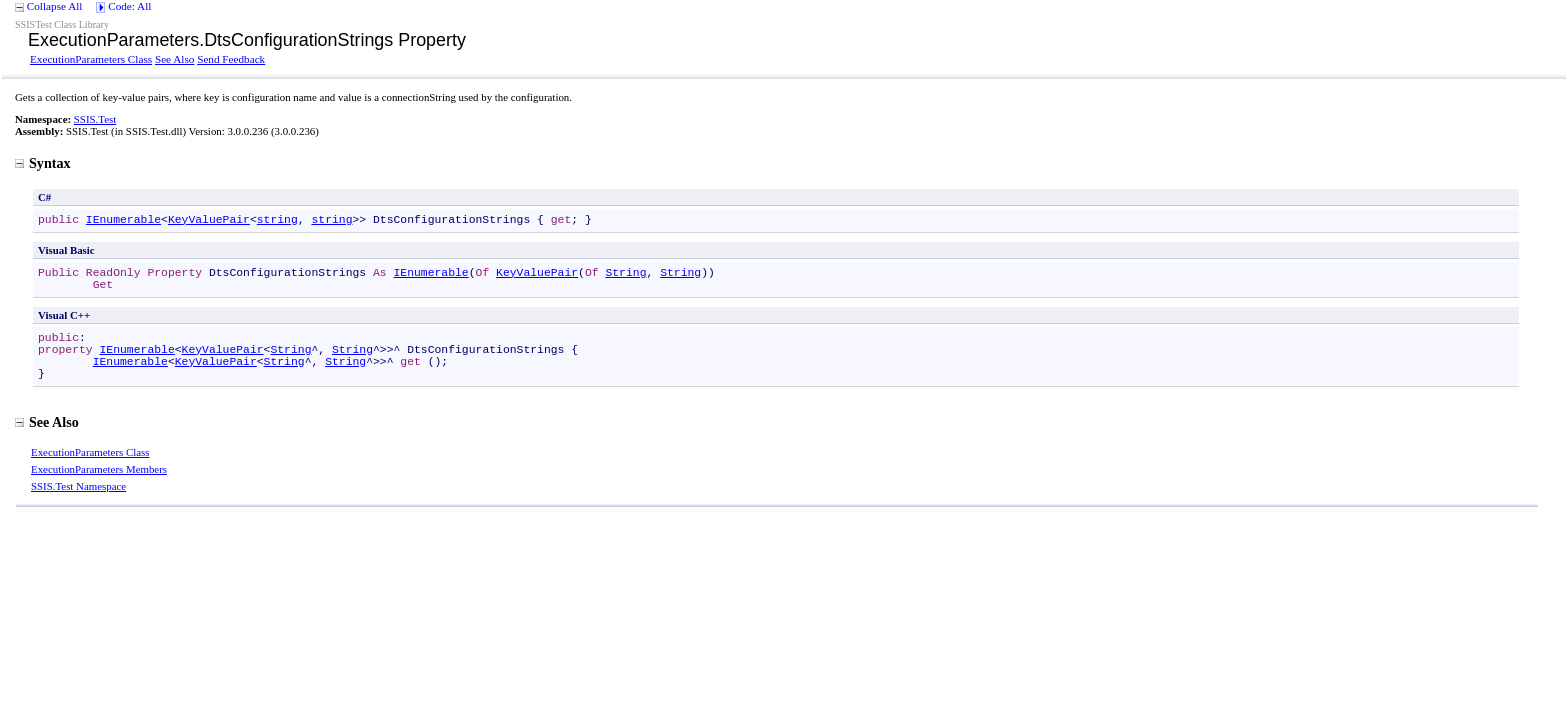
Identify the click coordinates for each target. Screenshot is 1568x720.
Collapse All (55, 6)
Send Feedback (231, 59)
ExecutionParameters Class (91, 59)
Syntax (43, 163)
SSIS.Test (95, 119)
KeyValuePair (209, 220)
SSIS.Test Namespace (78, 486)
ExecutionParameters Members (99, 469)
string (277, 220)
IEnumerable (123, 220)
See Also (174, 59)
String (625, 273)
